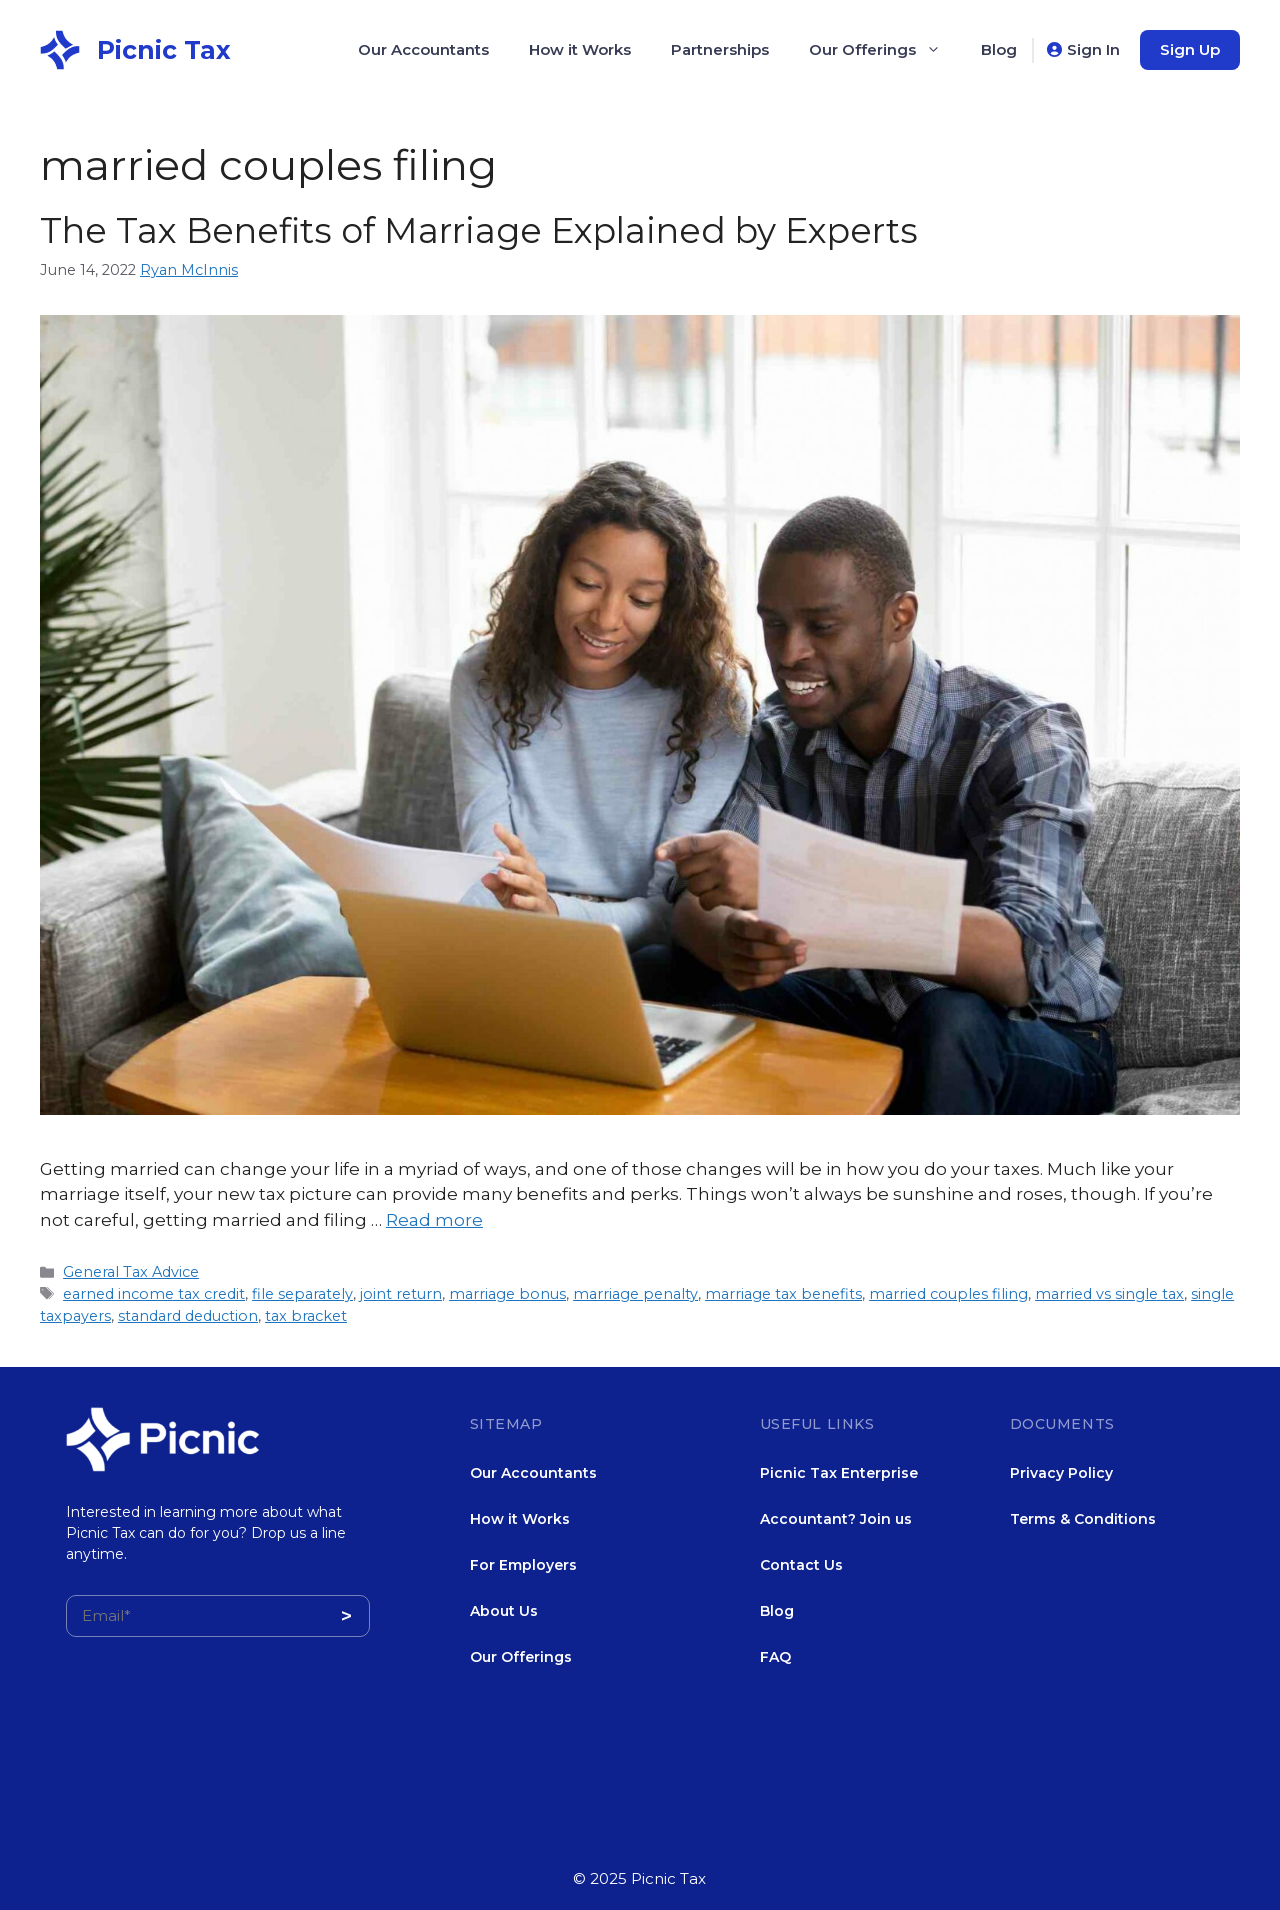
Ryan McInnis (189, 270)
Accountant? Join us (836, 1519)
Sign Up (1190, 49)
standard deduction (188, 1316)
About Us (504, 1611)
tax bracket (306, 1316)
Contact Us (801, 1565)
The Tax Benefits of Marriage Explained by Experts (479, 230)
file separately (302, 1294)
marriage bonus (507, 1294)
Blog (999, 49)
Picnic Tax (164, 50)
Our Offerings (885, 50)
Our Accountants (423, 49)
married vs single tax (1109, 1294)
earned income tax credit (154, 1294)
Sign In (1093, 49)
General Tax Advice (131, 1272)
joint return (401, 1294)
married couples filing (948, 1294)
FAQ (775, 1657)
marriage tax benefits (783, 1294)
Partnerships (720, 49)
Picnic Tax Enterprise (839, 1473)
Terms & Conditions (1083, 1519)
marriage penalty (635, 1294)
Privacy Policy (1061, 1473)
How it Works (580, 49)
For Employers (523, 1565)
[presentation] (218, 1769)
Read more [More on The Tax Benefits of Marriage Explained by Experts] (434, 1220)
